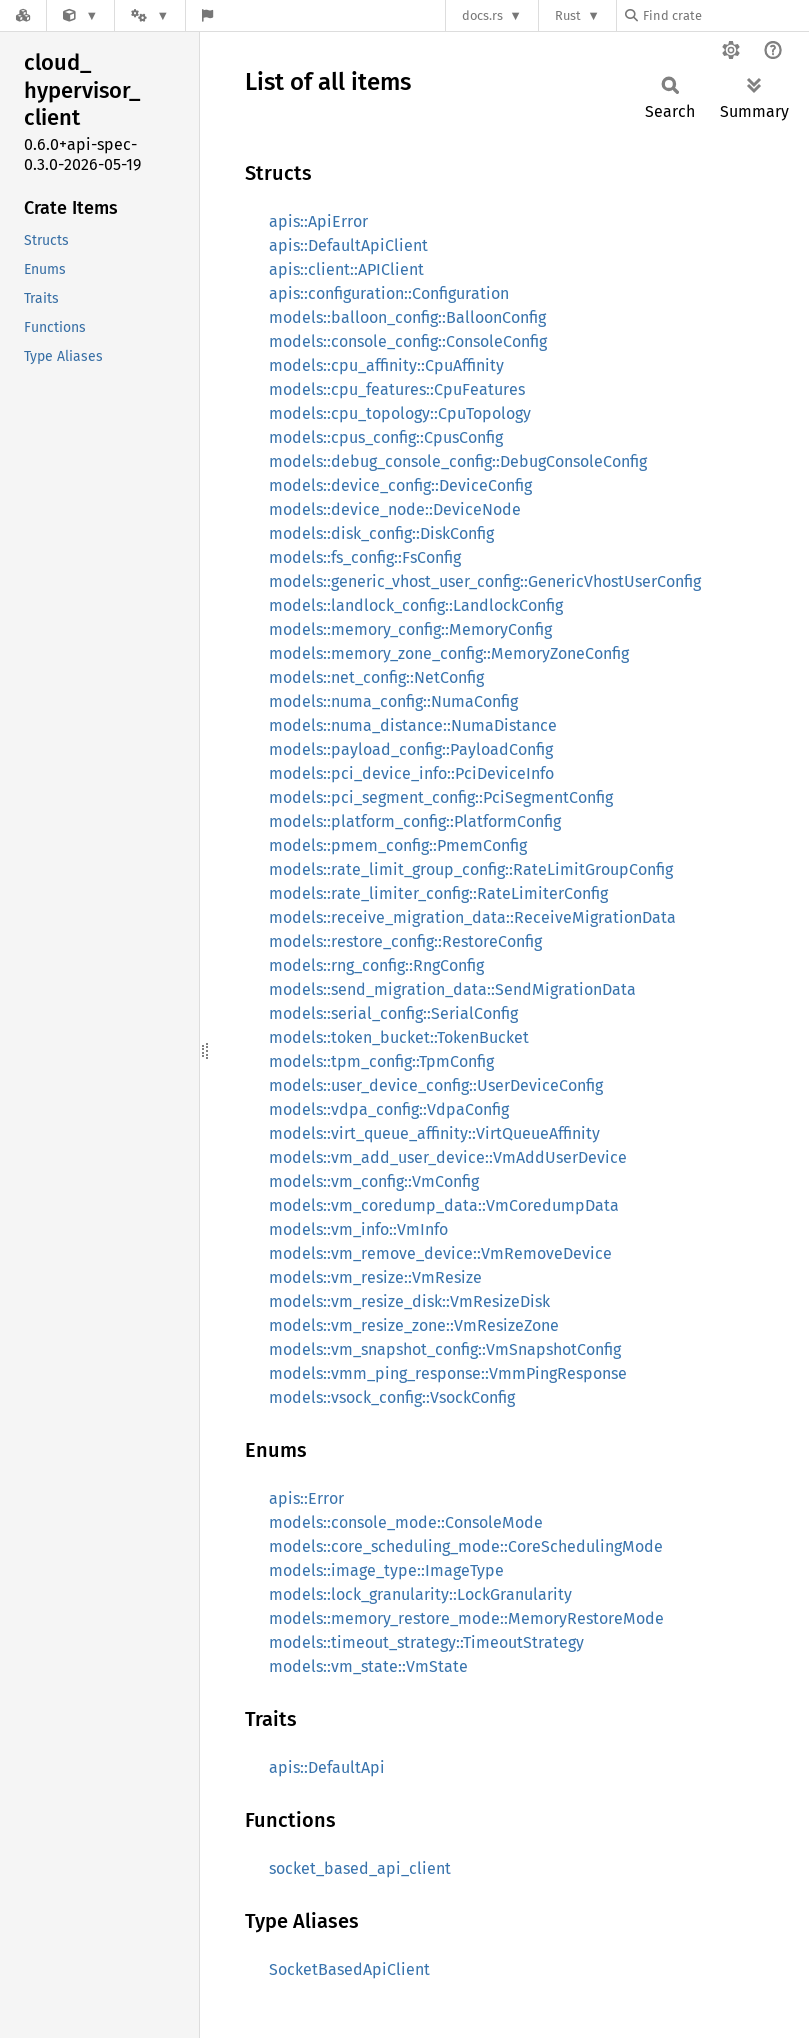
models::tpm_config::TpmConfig (381, 1061)
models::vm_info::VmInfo (358, 1229)
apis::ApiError (318, 221)
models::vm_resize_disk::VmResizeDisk (409, 1301)
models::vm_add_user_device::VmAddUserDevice (448, 1157)
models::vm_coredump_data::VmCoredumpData (444, 1205)
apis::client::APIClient (346, 269)
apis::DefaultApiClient (348, 245)
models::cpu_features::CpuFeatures (397, 389)
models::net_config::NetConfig (376, 677)
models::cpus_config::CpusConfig (386, 437)
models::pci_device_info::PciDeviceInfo (411, 773)
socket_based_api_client (360, 1868)
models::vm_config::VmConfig (374, 1181)
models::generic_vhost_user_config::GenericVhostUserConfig (485, 581)
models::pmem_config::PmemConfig (398, 845)
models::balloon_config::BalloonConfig (407, 317)
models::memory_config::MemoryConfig (410, 629)
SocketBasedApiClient (349, 1969)
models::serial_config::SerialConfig (393, 1013)
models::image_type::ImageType (386, 1570)
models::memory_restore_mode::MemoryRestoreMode (466, 1618)
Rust (568, 15)
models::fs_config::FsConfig (365, 557)
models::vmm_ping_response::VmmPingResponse (448, 1373)
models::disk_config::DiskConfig (381, 533)
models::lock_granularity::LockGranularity (420, 1594)
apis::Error (306, 1498)
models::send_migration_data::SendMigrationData (452, 989)
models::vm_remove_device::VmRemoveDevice (440, 1253)
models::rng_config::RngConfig (376, 965)
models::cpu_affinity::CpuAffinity (386, 365)
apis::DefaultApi (327, 1767)
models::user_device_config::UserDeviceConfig (436, 1085)
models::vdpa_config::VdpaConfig (389, 1109)
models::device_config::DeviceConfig (400, 485)
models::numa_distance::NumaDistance (413, 725)
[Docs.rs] (23, 15)
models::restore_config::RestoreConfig (405, 941)
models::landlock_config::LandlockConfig (416, 605)
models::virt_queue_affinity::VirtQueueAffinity (434, 1133)
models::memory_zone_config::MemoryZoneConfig (449, 653)
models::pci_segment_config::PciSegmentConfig (441, 797)
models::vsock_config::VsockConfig (392, 1397)
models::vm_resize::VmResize (375, 1277)
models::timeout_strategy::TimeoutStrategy (426, 1642)
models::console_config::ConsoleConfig (408, 341)
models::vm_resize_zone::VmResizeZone (414, 1325)
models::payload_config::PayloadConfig (411, 749)
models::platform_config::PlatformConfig (415, 821)
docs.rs (482, 15)
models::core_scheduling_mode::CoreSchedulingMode (466, 1546)
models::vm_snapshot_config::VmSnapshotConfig (445, 1349)
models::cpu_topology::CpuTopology (400, 413)
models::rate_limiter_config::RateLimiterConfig (438, 893)
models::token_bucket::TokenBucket (399, 1037)
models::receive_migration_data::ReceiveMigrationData (472, 917)
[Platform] (150, 15)
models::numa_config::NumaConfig (393, 701)
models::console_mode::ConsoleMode (406, 1522)
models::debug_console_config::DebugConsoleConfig (458, 461)
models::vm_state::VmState (368, 1666)
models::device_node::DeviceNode (395, 509)
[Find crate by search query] (725, 15)
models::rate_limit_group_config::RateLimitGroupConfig (471, 869)
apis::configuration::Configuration (389, 293)
